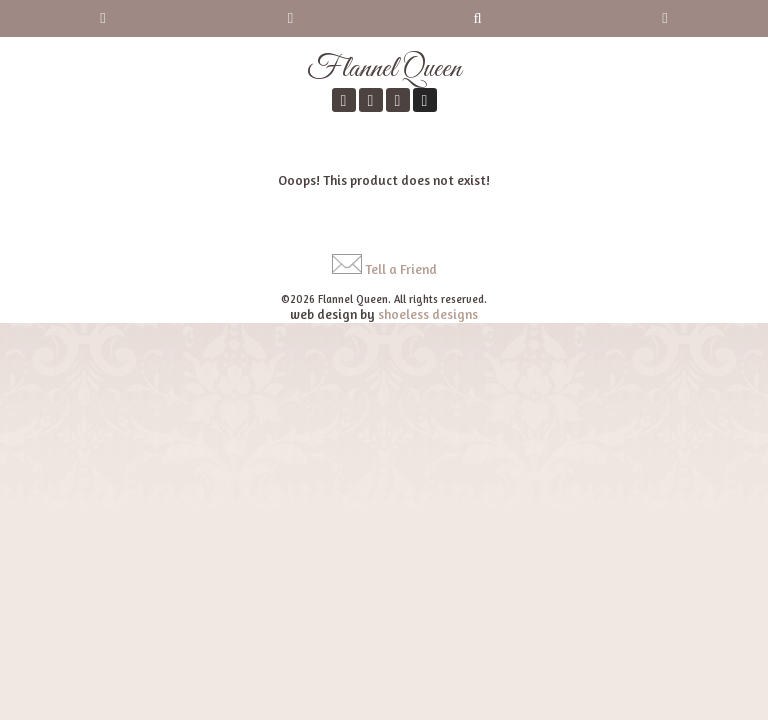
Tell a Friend (401, 269)
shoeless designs (428, 314)
